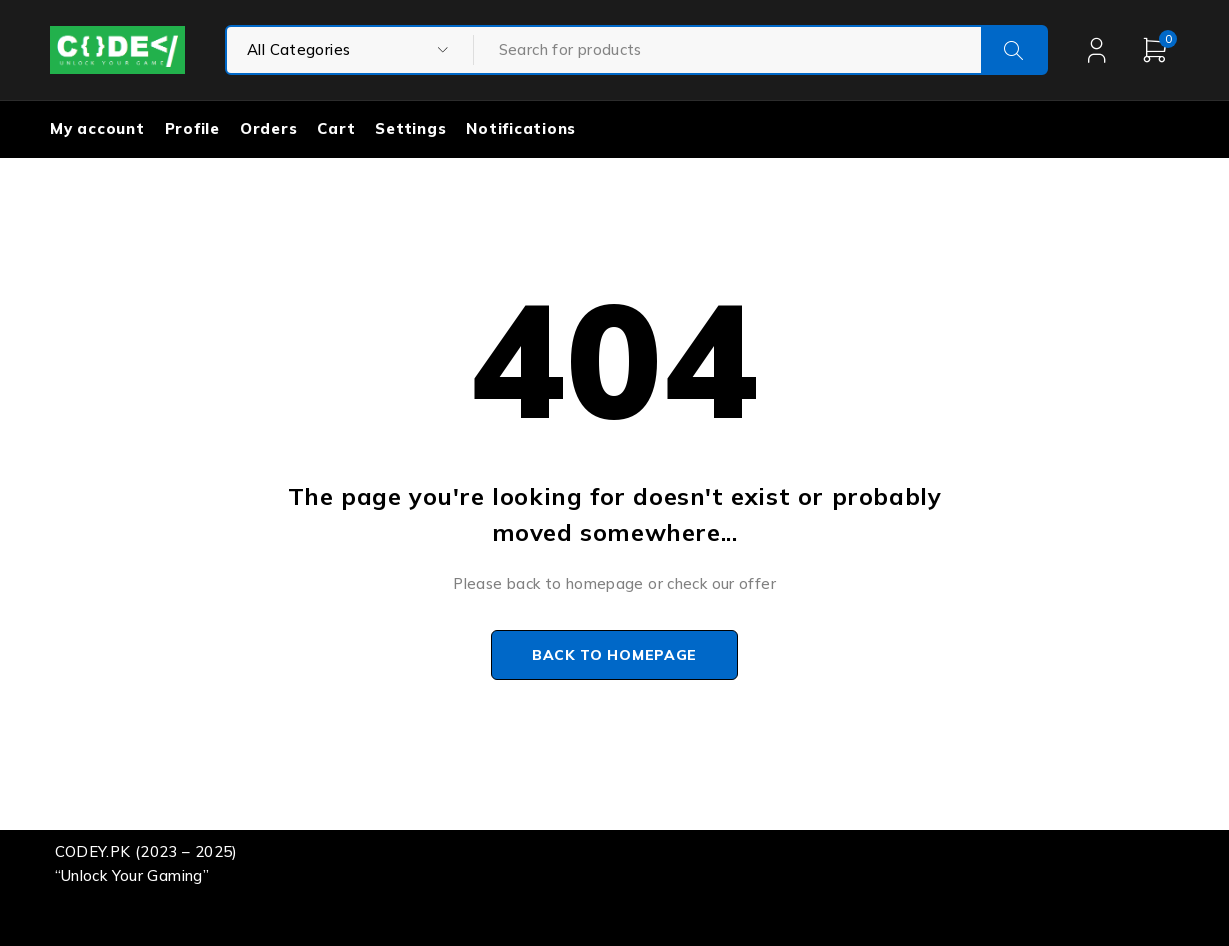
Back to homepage (614, 655)
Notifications (521, 128)
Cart (336, 128)
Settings (410, 128)
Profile (192, 128)
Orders (269, 128)
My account (97, 128)
